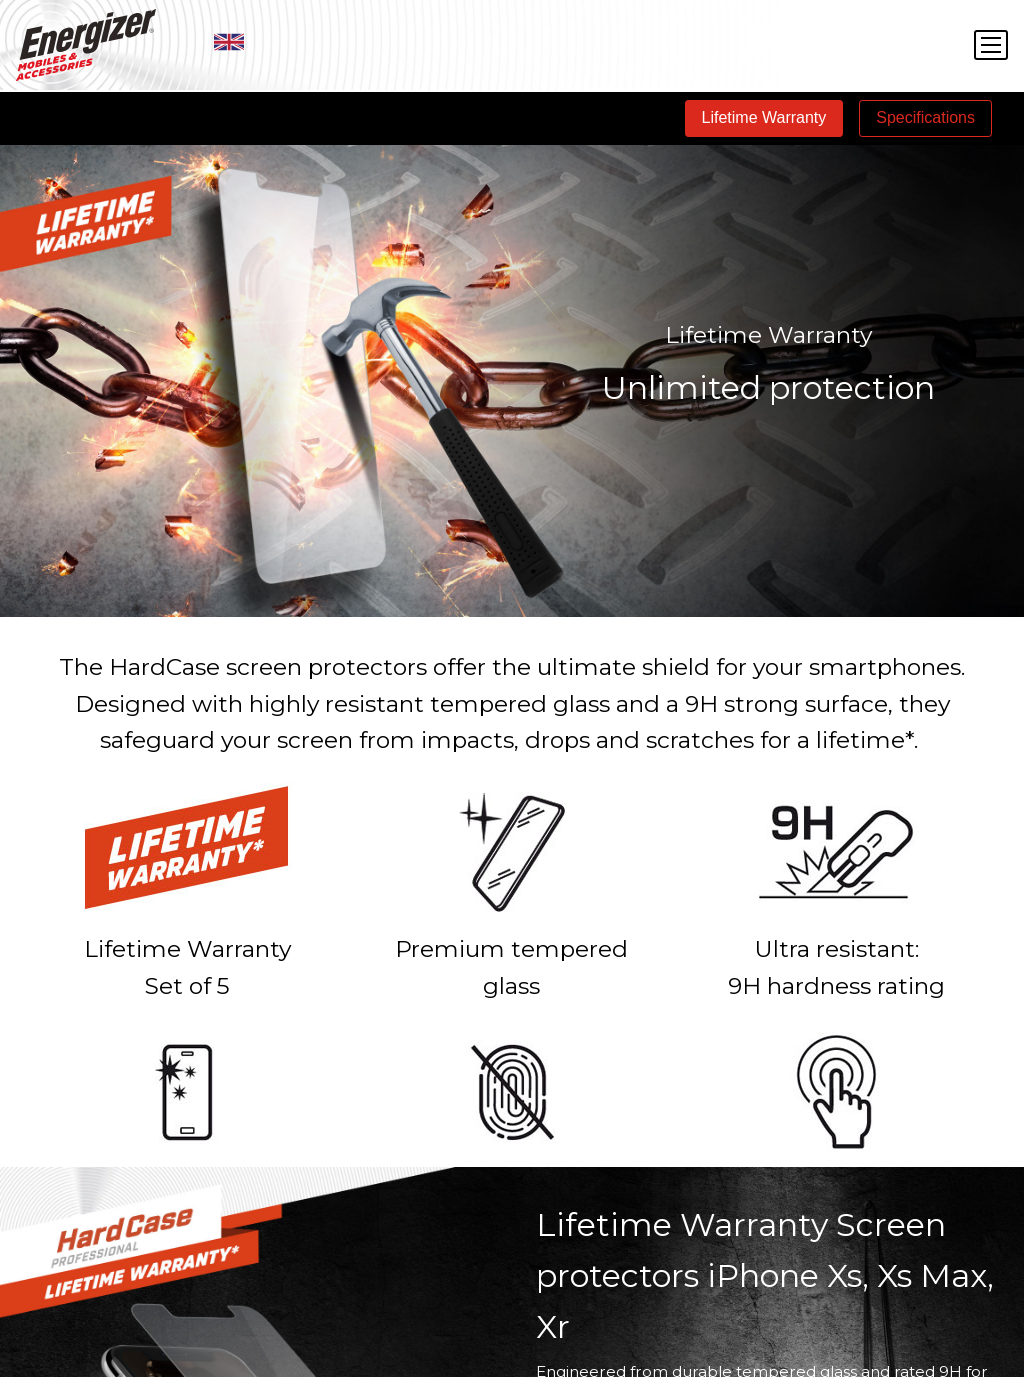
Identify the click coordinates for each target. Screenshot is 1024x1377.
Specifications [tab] (925, 117)
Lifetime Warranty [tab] (764, 117)
